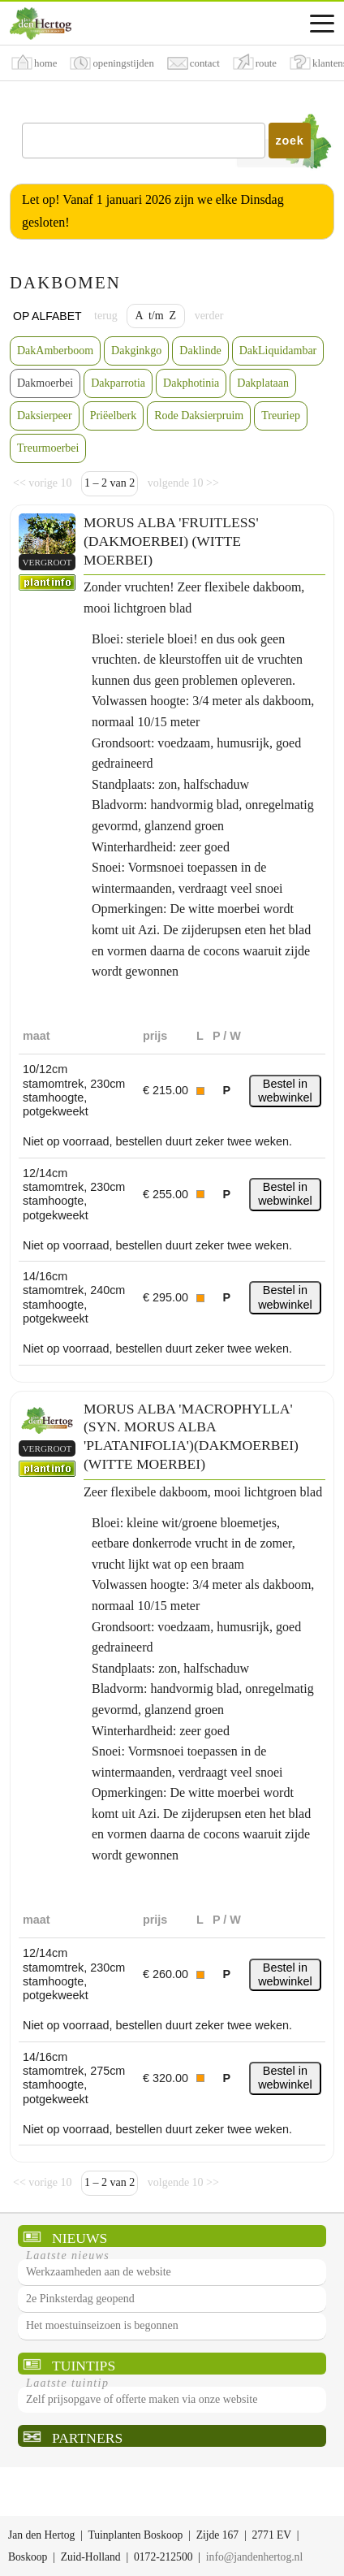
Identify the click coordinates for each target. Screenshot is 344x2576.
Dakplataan (263, 383)
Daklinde (200, 350)
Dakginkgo (136, 350)
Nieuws (79, 2238)
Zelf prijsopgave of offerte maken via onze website (141, 2399)
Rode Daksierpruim (198, 415)
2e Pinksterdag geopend (80, 2298)
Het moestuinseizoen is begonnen (102, 2325)
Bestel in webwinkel (285, 1090)
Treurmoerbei (48, 448)
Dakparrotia (118, 383)
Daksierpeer (44, 415)
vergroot (47, 562)
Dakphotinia (191, 383)
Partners (87, 2438)
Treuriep (280, 415)
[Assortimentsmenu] (322, 23)
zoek (290, 140)
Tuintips (83, 2365)
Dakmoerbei (45, 383)
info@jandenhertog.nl (254, 2557)
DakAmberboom (55, 350)
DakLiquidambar (278, 350)
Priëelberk (113, 415)
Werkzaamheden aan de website (98, 2272)
